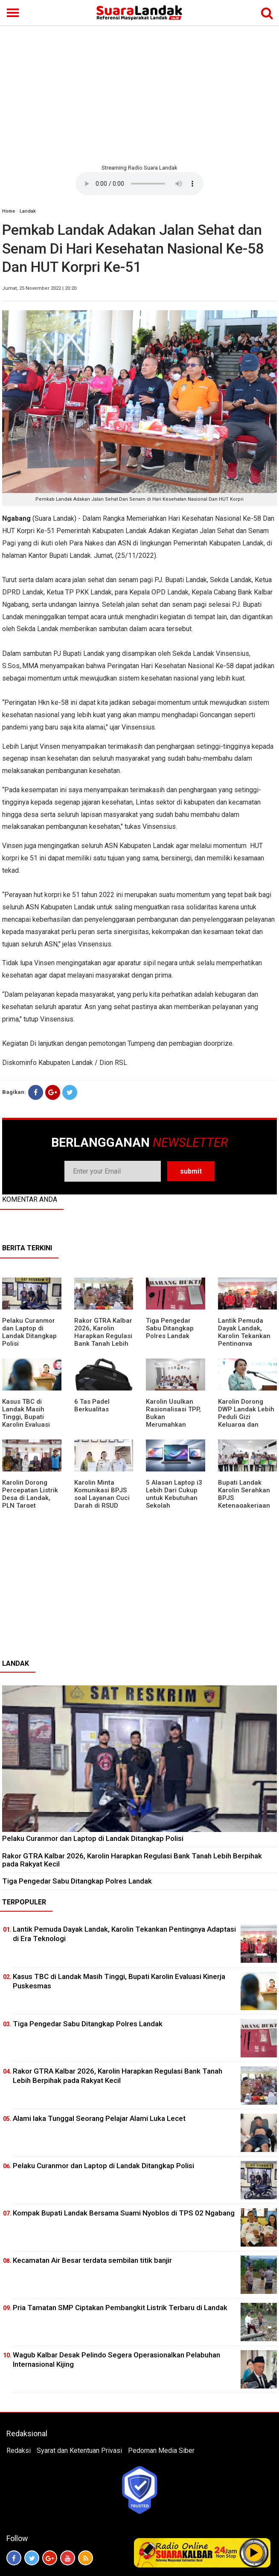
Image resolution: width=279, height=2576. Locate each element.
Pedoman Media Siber (161, 2450)
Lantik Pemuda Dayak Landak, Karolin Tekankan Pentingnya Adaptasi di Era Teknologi (244, 1340)
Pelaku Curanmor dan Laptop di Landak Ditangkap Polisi (29, 1332)
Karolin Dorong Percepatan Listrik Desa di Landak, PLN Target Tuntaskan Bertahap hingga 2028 (30, 1505)
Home (8, 211)
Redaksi (18, 2450)
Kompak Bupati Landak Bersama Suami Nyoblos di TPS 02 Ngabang (124, 2213)
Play (254, 2552)
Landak (28, 211)
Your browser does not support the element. (139, 183)
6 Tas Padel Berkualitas (92, 1405)
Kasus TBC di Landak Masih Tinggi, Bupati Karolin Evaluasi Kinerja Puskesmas (31, 1417)
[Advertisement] (139, 93)
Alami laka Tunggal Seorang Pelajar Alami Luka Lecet (99, 2118)
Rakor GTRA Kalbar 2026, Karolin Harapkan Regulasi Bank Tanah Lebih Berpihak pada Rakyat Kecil (103, 1340)
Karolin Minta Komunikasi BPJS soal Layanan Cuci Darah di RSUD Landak (102, 1498)
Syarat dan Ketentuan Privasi (79, 2450)
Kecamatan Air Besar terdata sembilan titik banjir (92, 2260)
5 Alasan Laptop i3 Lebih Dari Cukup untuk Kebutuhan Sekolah (174, 1494)
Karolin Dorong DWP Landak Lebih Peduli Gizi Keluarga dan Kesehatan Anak (246, 1417)
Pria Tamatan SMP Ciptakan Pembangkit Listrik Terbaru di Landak (120, 2307)
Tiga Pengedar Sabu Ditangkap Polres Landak (170, 1328)
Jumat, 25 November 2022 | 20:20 (39, 288)
